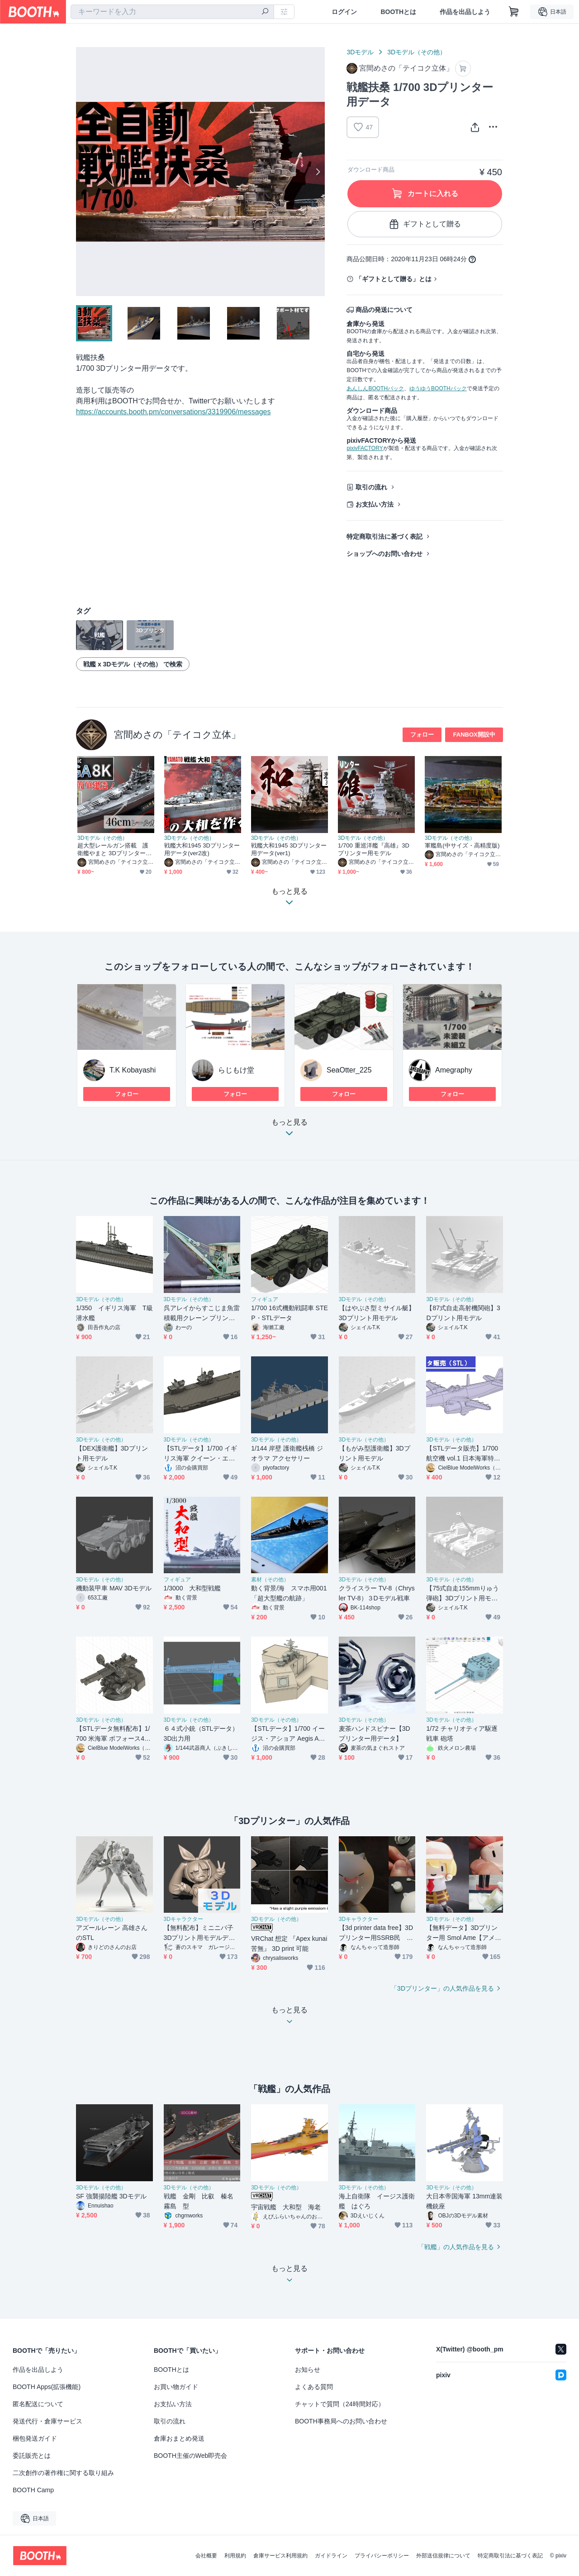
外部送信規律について (443, 2555)
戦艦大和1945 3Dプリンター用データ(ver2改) (202, 849)
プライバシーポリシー (382, 2555)
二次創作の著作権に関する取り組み (63, 2472)
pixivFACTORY (364, 448)
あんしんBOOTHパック (375, 388)
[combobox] (172, 12)
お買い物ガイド (176, 2386)
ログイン (344, 12)
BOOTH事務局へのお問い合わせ (341, 2421)
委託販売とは (32, 2455)
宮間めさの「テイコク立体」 (177, 734)
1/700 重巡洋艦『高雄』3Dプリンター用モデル (373, 849)
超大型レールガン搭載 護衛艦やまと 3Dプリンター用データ (114, 849)
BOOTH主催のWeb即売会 (190, 2455)
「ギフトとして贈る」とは (394, 278)
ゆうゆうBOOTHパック (438, 388)
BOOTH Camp (33, 2490)
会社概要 (206, 2555)
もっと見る (289, 1130)
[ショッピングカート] (514, 12)
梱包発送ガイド (35, 2438)
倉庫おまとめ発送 (179, 2438)
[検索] (265, 12)
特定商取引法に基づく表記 (384, 536)
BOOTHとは (398, 12)
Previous (83, 171)
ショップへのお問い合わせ (384, 553)
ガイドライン (331, 2555)
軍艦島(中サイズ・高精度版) (462, 845)
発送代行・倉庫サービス (47, 2421)
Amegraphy (453, 1070)
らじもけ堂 (236, 1070)
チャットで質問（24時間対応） (339, 2404)
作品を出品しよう (465, 12)
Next (317, 171)
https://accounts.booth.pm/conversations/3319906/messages (173, 412)
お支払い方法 (375, 504)
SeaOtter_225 (349, 1070)
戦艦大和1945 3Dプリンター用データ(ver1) (289, 849)
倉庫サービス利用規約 (280, 2555)
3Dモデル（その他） (416, 52)
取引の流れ (371, 487)
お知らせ (307, 2369)
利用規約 (235, 2555)
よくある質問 (314, 2386)
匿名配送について (38, 2404)
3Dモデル (360, 52)
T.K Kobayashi (132, 1070)
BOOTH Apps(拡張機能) (47, 2386)
